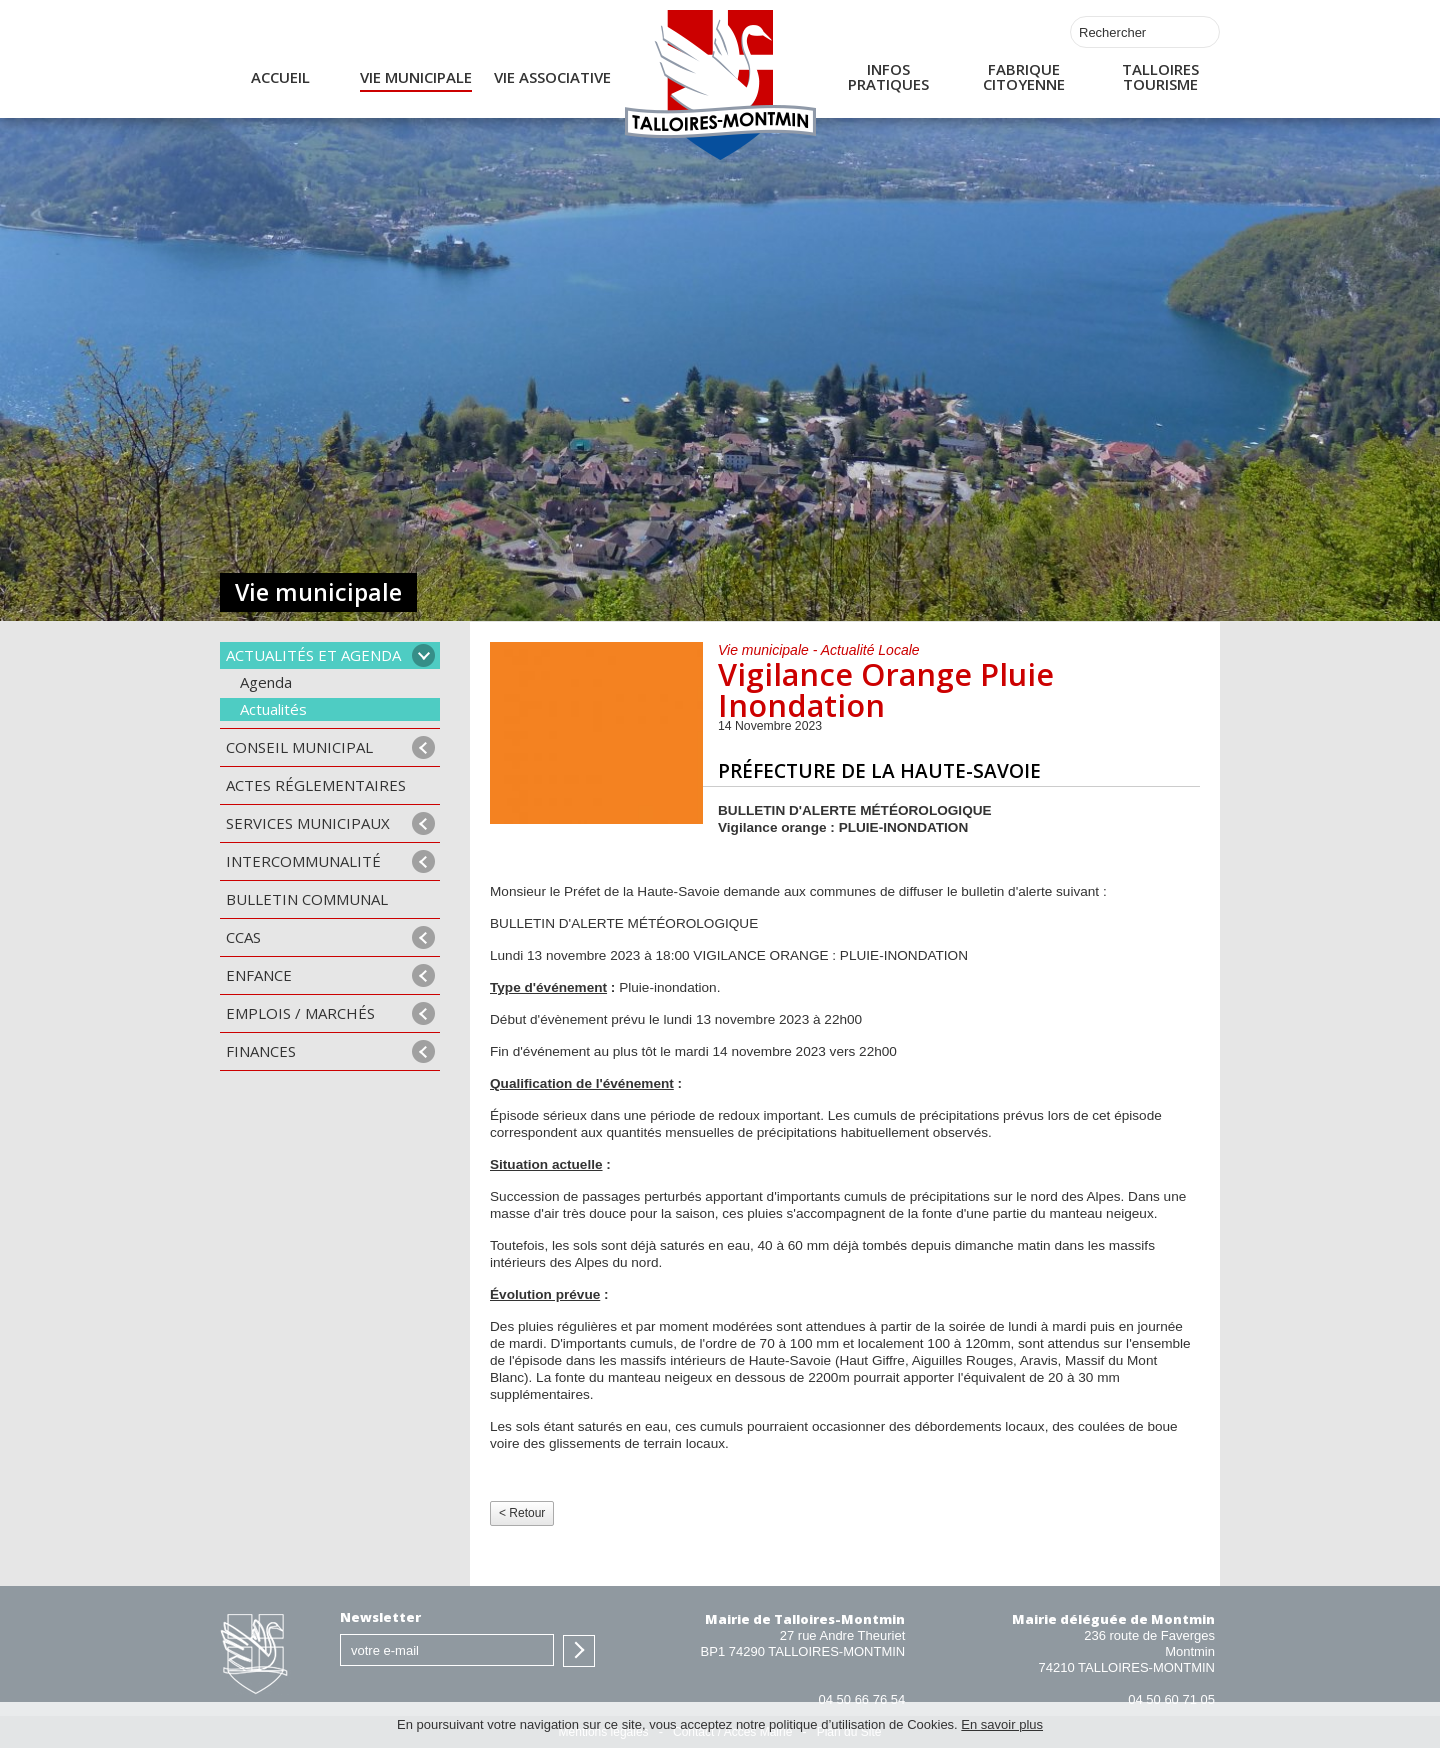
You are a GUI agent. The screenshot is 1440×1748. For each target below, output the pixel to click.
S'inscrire (579, 1651)
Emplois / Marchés (300, 1013)
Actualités (273, 709)
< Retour (522, 1513)
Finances (261, 1051)
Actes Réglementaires (316, 785)
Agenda (266, 682)
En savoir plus (1002, 1724)
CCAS (243, 937)
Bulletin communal (307, 899)
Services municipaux (308, 823)
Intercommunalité (303, 861)
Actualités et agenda (313, 655)
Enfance (259, 975)
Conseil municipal (299, 747)
